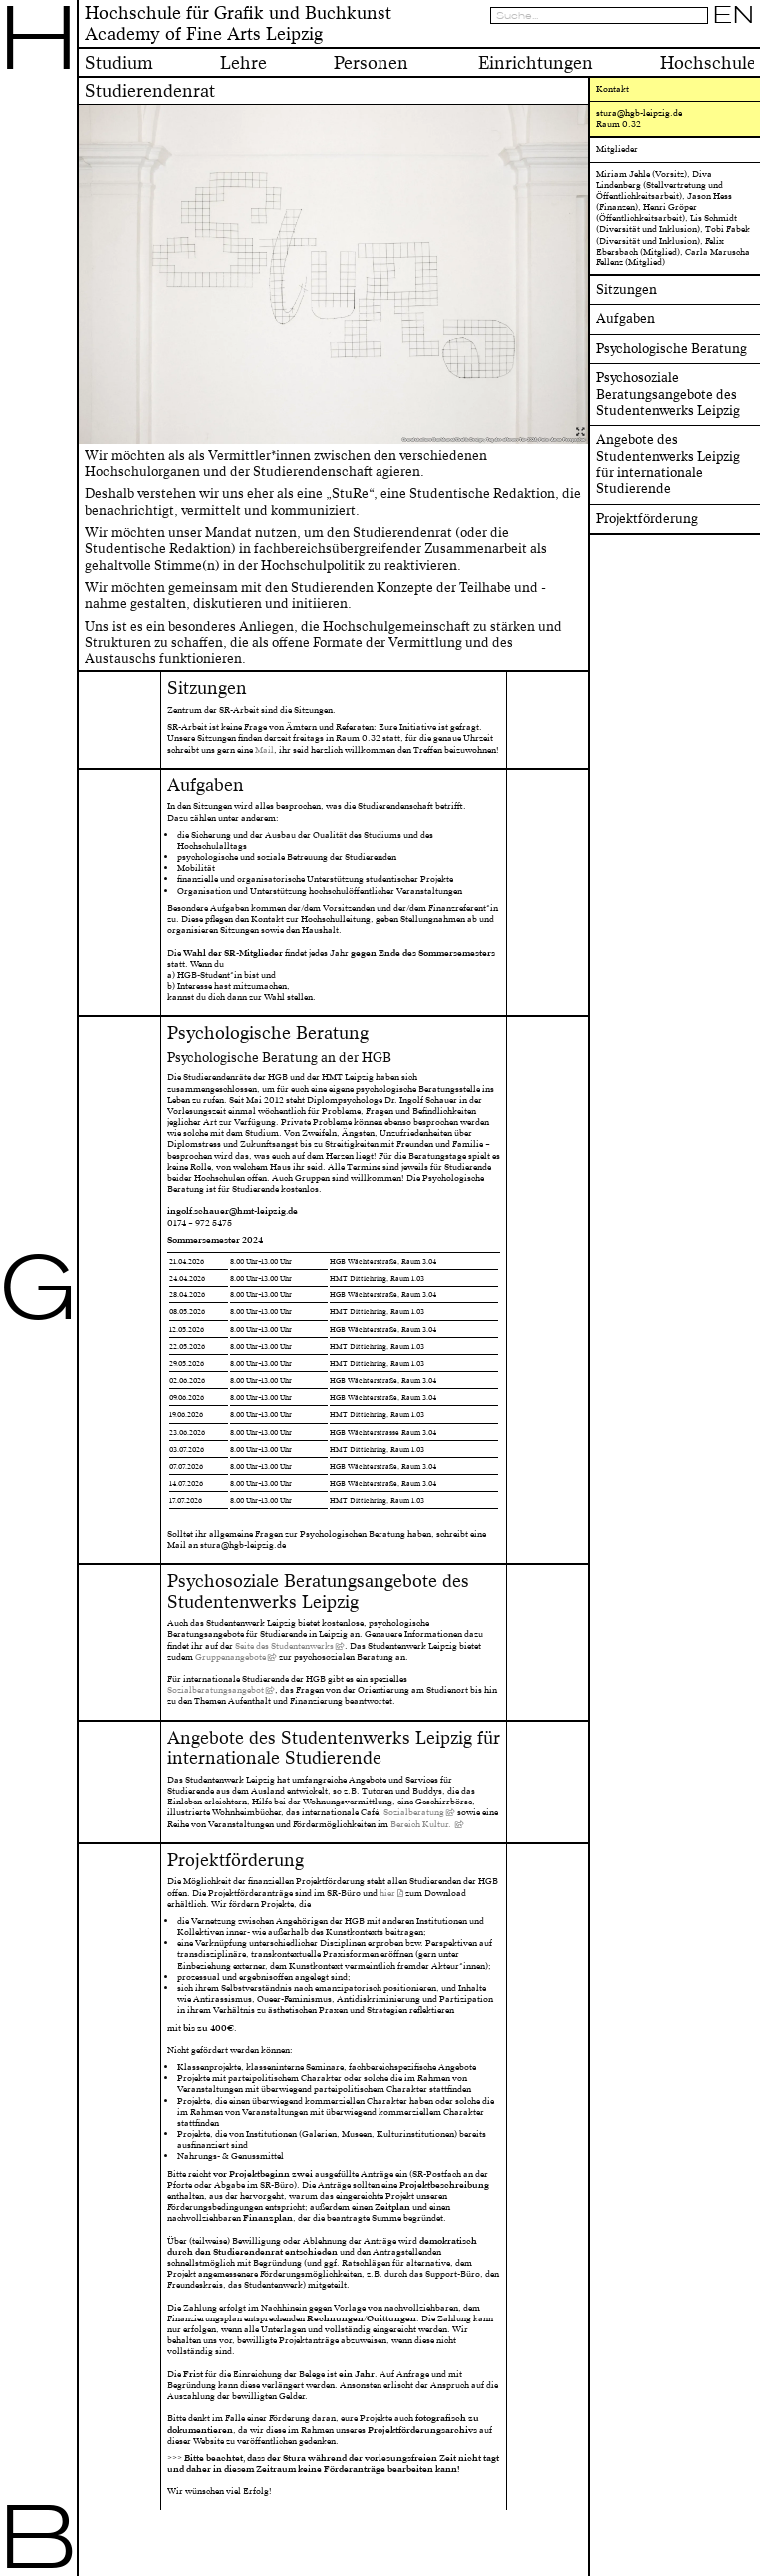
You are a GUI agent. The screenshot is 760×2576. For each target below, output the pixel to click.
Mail (264, 750)
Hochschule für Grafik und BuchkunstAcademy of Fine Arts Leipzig (238, 23)
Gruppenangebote (230, 1657)
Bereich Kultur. (421, 1824)
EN (734, 15)
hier (387, 1893)
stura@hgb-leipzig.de (639, 113)
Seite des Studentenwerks (284, 1646)
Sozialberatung (413, 1812)
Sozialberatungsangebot (215, 1690)
